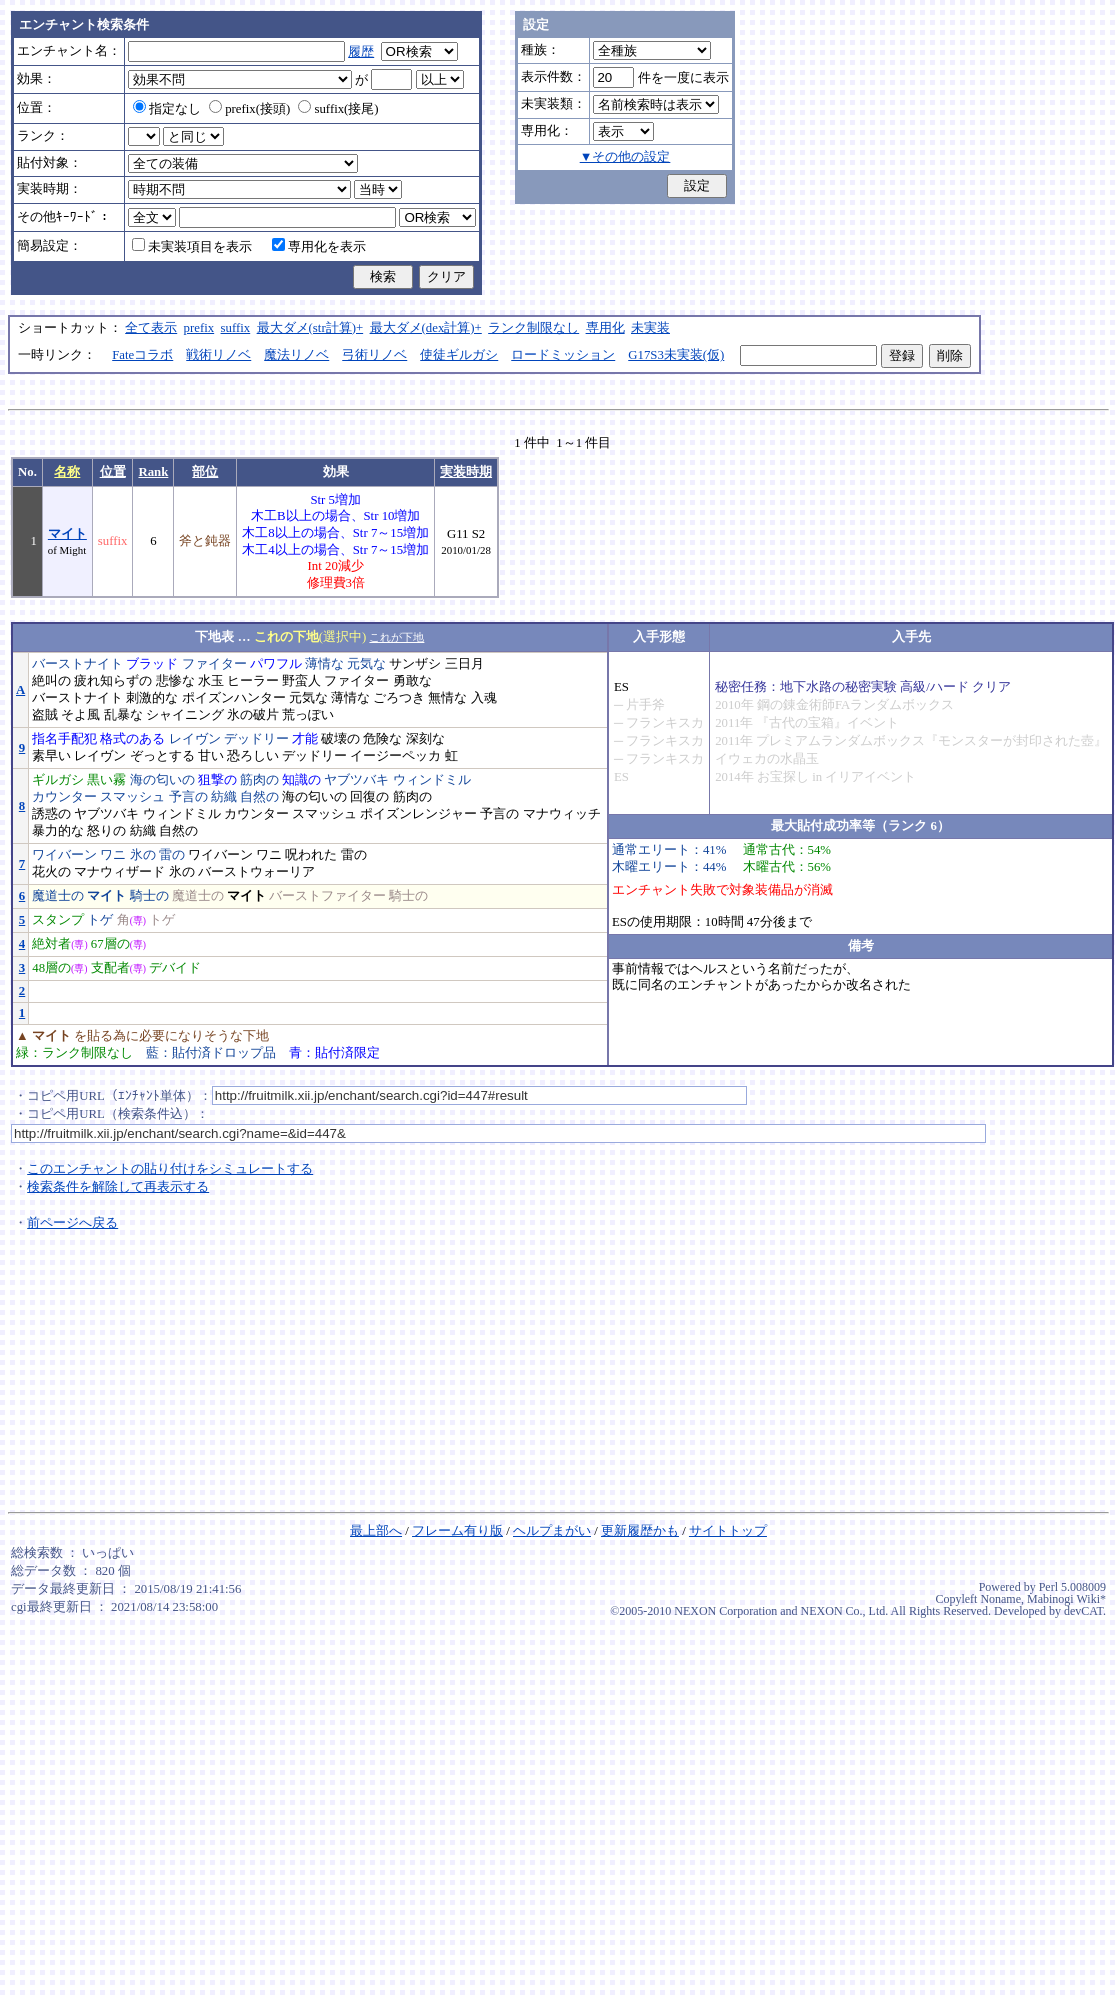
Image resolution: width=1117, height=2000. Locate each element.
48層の (51, 968)
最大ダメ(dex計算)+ (426, 328)
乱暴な (123, 715)
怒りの (106, 831)
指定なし (167, 109)
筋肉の (259, 780)
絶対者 (51, 944)
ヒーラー (253, 681)
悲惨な (175, 681)
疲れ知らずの (113, 681)
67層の (110, 944)
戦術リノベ (218, 355)
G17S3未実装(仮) (676, 355)
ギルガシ (58, 780)
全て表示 (151, 328)
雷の (172, 855)
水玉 (211, 681)
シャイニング (185, 715)
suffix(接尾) (338, 109)
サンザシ (415, 664)
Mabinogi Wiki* (1066, 1599)
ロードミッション (563, 355)
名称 (67, 472)
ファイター (214, 664)
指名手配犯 (64, 739)
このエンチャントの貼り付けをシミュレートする (170, 1169)
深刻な (425, 739)
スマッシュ (132, 797)
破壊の (340, 739)
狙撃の (217, 780)
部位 (205, 472)
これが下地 (396, 637)
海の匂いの (162, 780)
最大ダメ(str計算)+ (310, 328)
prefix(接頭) (249, 109)
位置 (113, 472)
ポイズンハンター (234, 698)
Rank (153, 472)
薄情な (324, 664)
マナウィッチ (562, 814)
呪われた (311, 855)
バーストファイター (327, 896)
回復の (369, 797)
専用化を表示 (319, 247)
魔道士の (58, 896)
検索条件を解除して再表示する (118, 1187)
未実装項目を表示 (192, 247)
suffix (236, 328)
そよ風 (80, 715)
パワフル (276, 664)
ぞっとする (162, 756)
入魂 (484, 698)
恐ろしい (253, 756)
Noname (1000, 1599)
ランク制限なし (533, 328)
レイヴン (195, 739)
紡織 (224, 797)
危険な (382, 739)
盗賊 (45, 715)
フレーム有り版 (457, 1531)
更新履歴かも (640, 1531)
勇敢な (412, 681)
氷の (143, 855)
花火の (51, 872)
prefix (199, 328)
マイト (67, 534)
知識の (301, 780)
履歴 (361, 52)
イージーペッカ (395, 756)
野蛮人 (301, 681)
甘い (211, 756)
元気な (366, 664)
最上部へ (376, 1531)
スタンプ (58, 920)
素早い (51, 756)
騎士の (149, 896)
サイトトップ (728, 1531)
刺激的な (152, 698)
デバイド (175, 968)
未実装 (650, 328)
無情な (447, 698)
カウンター (64, 797)
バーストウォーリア (256, 872)
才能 (305, 739)
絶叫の (51, 681)
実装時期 (466, 472)
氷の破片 (253, 715)
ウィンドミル (432, 780)
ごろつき (399, 698)
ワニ (113, 855)
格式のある (132, 739)
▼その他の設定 (625, 157)
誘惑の (51, 814)
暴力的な (58, 831)
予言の (188, 797)
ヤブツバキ (356, 780)
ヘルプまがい (552, 1531)
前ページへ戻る (72, 1223)
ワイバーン (64, 855)
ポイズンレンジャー (418, 814)
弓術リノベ (374, 355)
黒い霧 (106, 780)
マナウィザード (119, 872)
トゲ (100, 920)
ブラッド (152, 664)
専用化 (605, 328)
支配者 (110, 968)
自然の (259, 797)
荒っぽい (308, 715)
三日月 (464, 664)
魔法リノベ (296, 355)
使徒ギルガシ (459, 355)
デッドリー (256, 739)
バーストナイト (77, 664)
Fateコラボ (142, 355)
